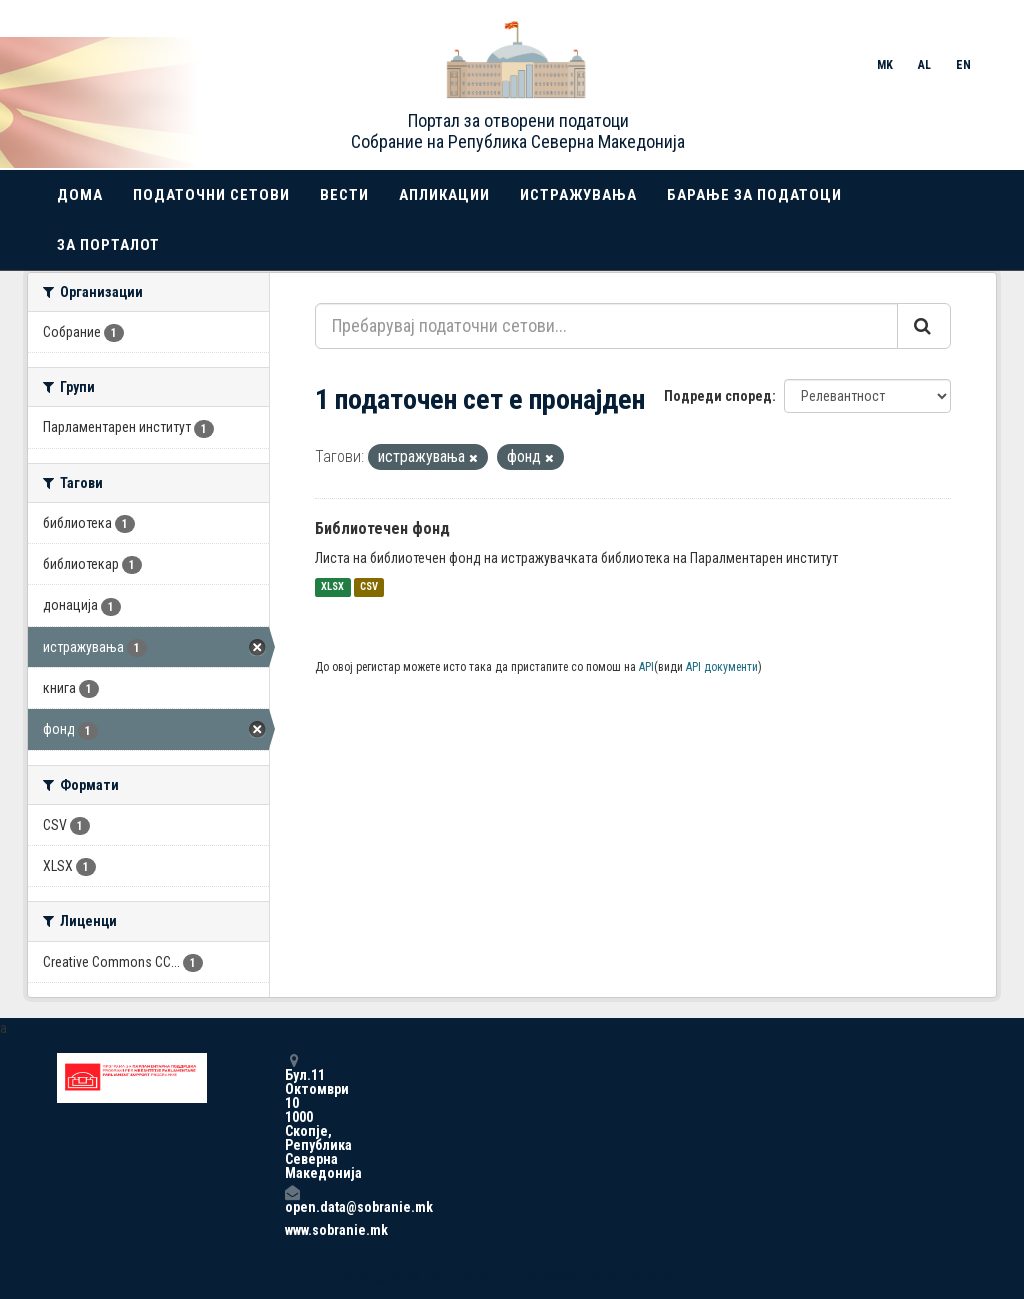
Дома (80, 195)
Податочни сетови (211, 195)
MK (885, 65)
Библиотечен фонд (382, 528)
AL (924, 65)
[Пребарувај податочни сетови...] (606, 326)
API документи (722, 667)
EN (963, 65)
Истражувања (578, 195)
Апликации (444, 195)
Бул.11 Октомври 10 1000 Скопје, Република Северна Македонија (292, 1116)
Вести (344, 195)
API (646, 667)
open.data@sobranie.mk (292, 1199)
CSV (369, 587)
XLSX (332, 587)
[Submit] (924, 326)
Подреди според (718, 396)
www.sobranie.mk (292, 1230)
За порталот (108, 245)
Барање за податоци (754, 195)
